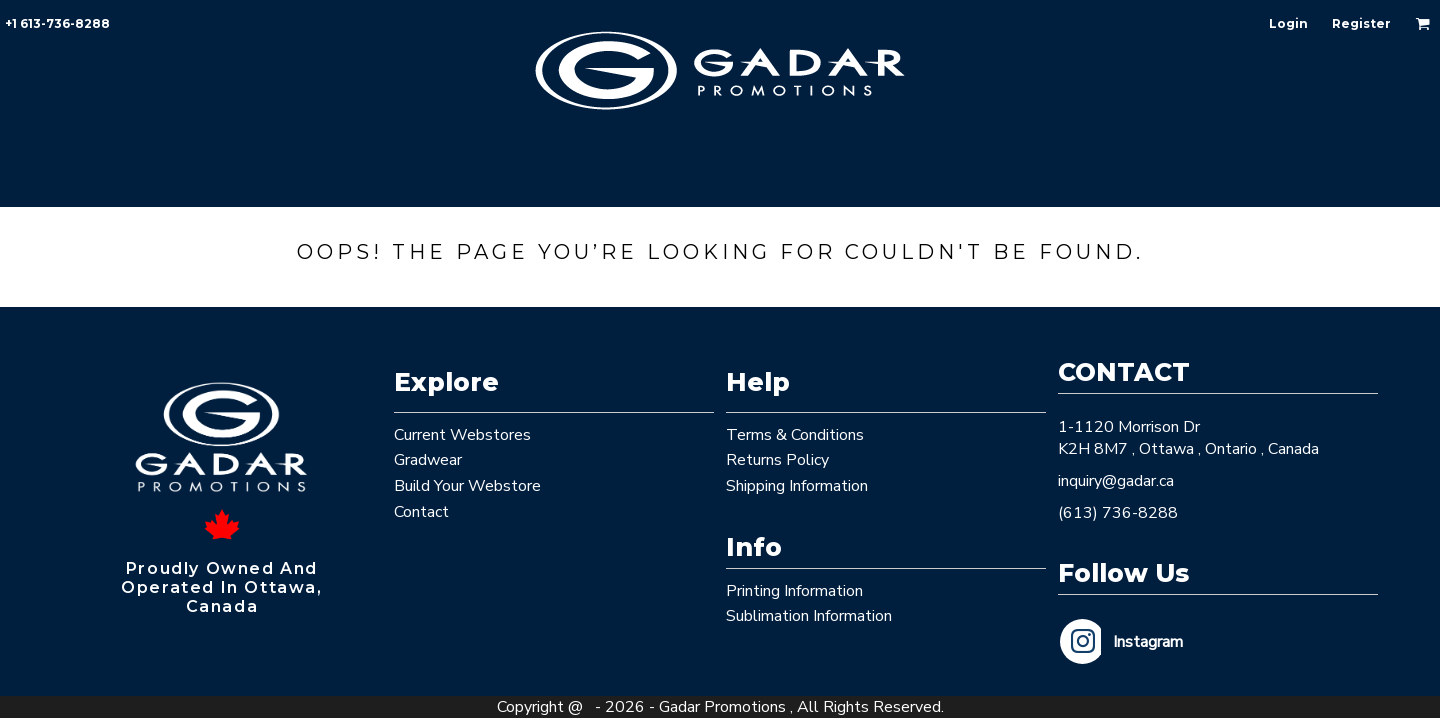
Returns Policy (777, 460)
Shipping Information (797, 486)
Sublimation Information (809, 616)
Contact (421, 512)
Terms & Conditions (795, 435)
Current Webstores (462, 435)
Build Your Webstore (467, 486)
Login (1288, 23)
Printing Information (794, 591)
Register (1361, 23)
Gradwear (428, 460)
